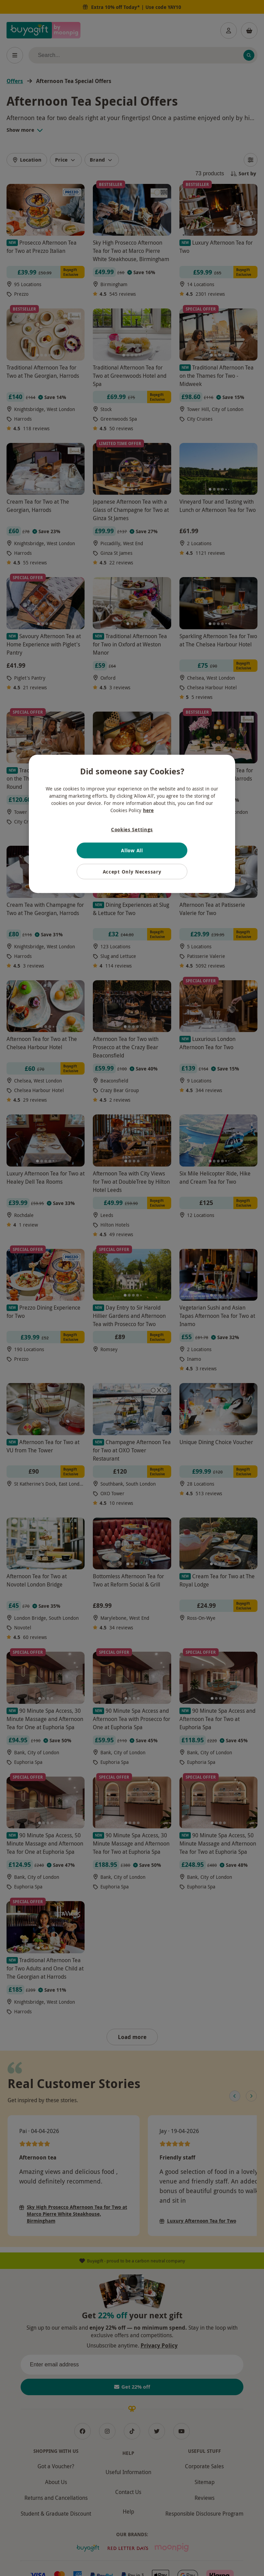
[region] (132, 824)
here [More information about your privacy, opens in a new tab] (148, 810)
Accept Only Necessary (132, 871)
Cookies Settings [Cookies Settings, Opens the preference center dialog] (132, 829)
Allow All (132, 850)
